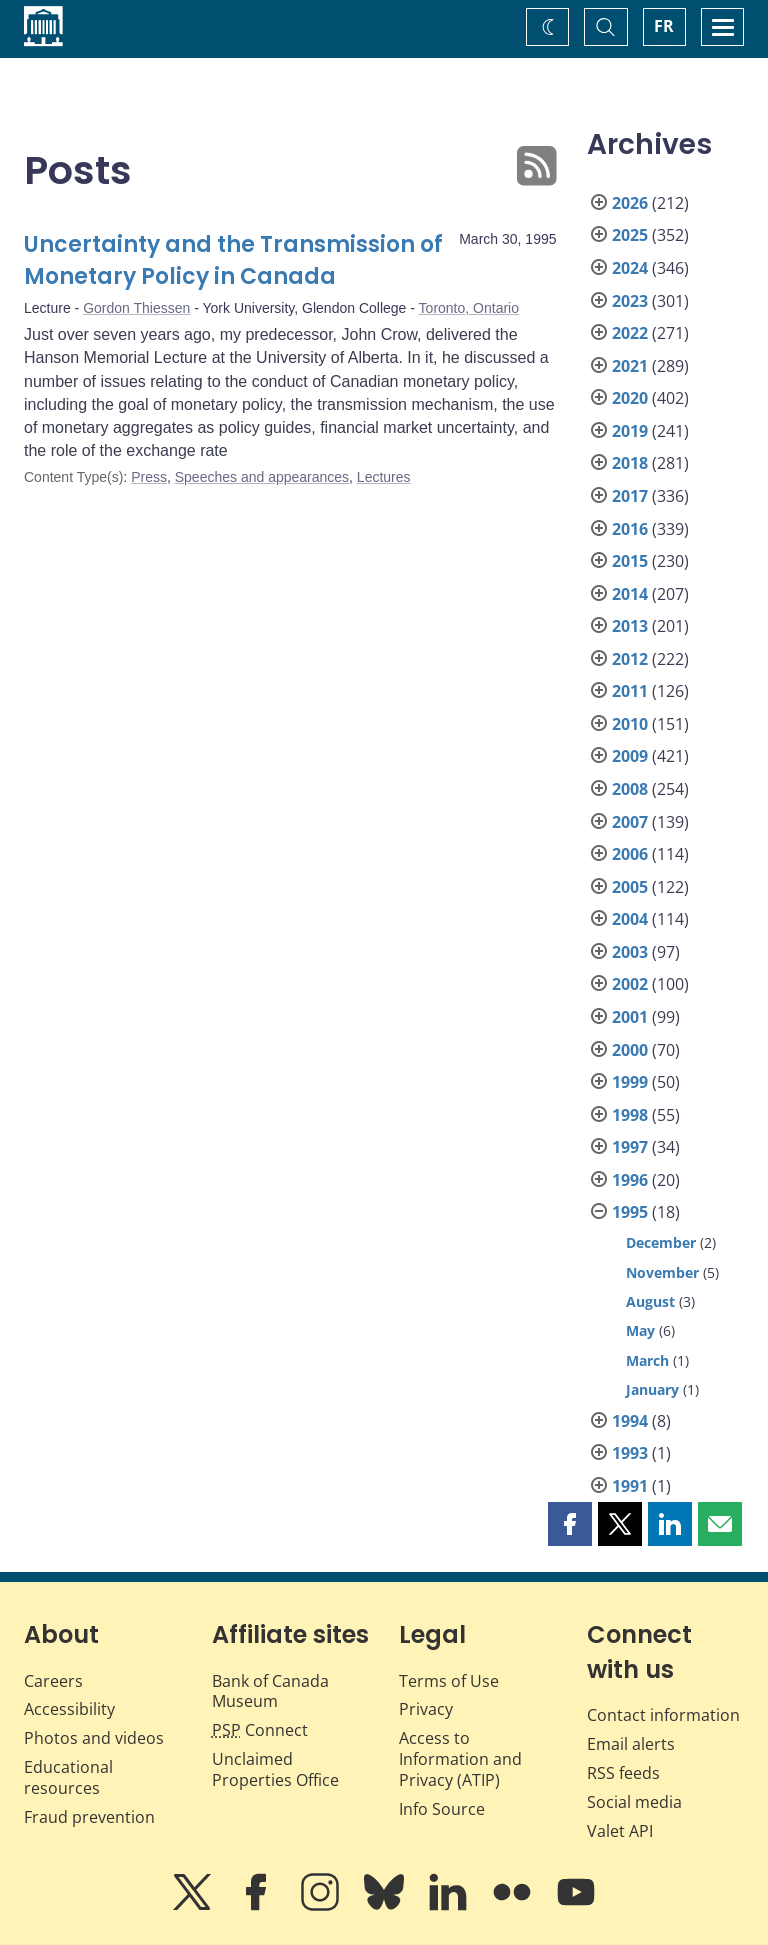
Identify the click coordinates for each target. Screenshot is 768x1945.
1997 (630, 1147)
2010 (630, 724)
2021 (630, 366)
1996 (630, 1180)
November (662, 1272)
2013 (630, 626)
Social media (634, 1802)
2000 (630, 1050)
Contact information (663, 1715)
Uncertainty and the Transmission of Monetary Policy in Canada (233, 260)
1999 (630, 1082)
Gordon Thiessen (136, 308)
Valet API (620, 1831)
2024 (630, 268)
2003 (630, 952)
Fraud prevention (89, 1817)
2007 (630, 822)
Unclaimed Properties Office (275, 1769)
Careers (53, 1681)
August (650, 1301)
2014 (630, 594)
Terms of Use (449, 1681)
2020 (630, 398)
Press (149, 477)
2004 (630, 919)
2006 (630, 854)
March (647, 1360)
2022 (630, 333)
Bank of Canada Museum (270, 1691)
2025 (630, 235)
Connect (260, 1730)
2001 (630, 1017)
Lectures (384, 477)
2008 (630, 789)
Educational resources (68, 1777)
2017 (630, 496)
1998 (630, 1115)
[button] (570, 1524)
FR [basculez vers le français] (664, 26)
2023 (630, 301)
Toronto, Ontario (469, 308)
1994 (630, 1421)
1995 (630, 1212)
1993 (630, 1453)
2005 (630, 887)
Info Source (442, 1809)
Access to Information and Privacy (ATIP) (460, 1759)
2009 (630, 756)
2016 (630, 529)
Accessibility (69, 1709)
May (640, 1330)
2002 (630, 984)
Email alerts (631, 1744)
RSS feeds (623, 1773)
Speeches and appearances (262, 477)
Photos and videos (94, 1738)
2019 (630, 431)
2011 (630, 691)
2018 (630, 463)
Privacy (426, 1709)
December (661, 1242)
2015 (630, 561)
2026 (630, 203)
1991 (630, 1486)
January (652, 1389)
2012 (630, 659)
